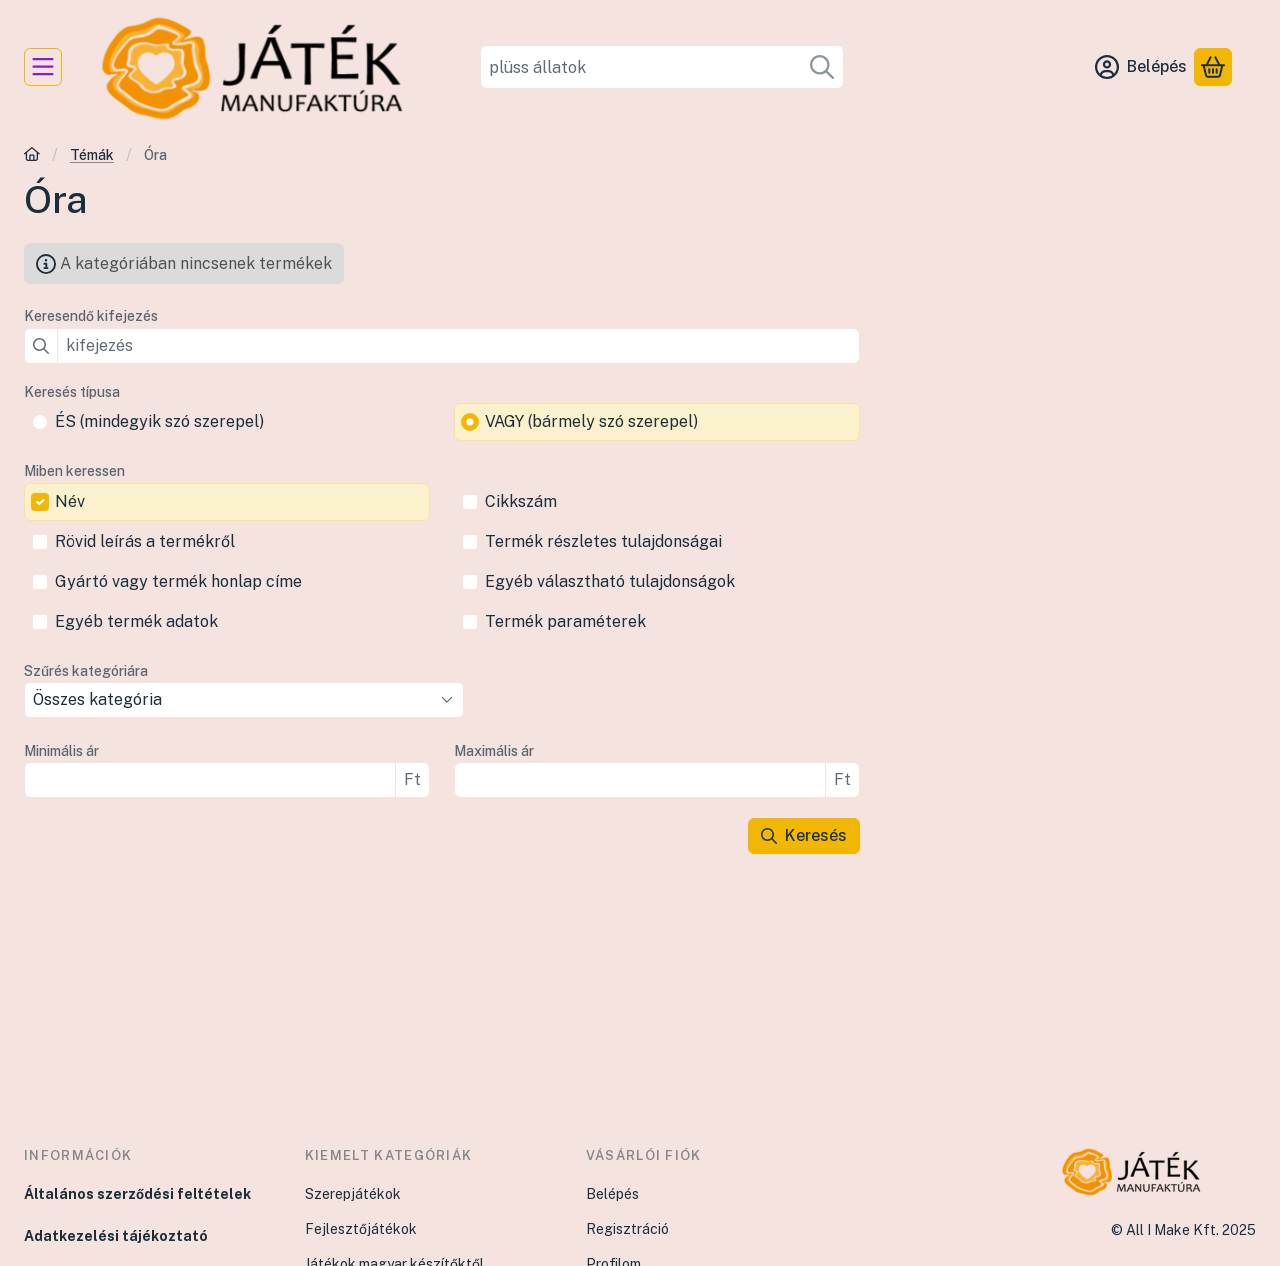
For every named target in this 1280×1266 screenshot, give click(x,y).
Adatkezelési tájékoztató (116, 1236)
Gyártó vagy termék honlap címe (178, 581)
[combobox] (662, 67)
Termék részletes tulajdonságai (603, 541)
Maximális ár (494, 751)
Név (70, 501)
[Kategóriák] (43, 67)
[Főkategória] (32, 156)
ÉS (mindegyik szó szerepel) (159, 421)
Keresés (804, 835)
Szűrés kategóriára (86, 671)
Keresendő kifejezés (91, 316)
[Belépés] (1141, 67)
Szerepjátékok (353, 1194)
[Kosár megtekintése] (1213, 67)
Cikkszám (521, 501)
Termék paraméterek (565, 621)
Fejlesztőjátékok (361, 1229)
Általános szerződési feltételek (137, 1194)
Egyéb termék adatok (136, 621)
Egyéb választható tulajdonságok (610, 581)
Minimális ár (61, 751)
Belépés (612, 1194)
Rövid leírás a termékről (145, 541)
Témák (92, 155)
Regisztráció (627, 1229)
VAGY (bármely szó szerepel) (591, 421)
